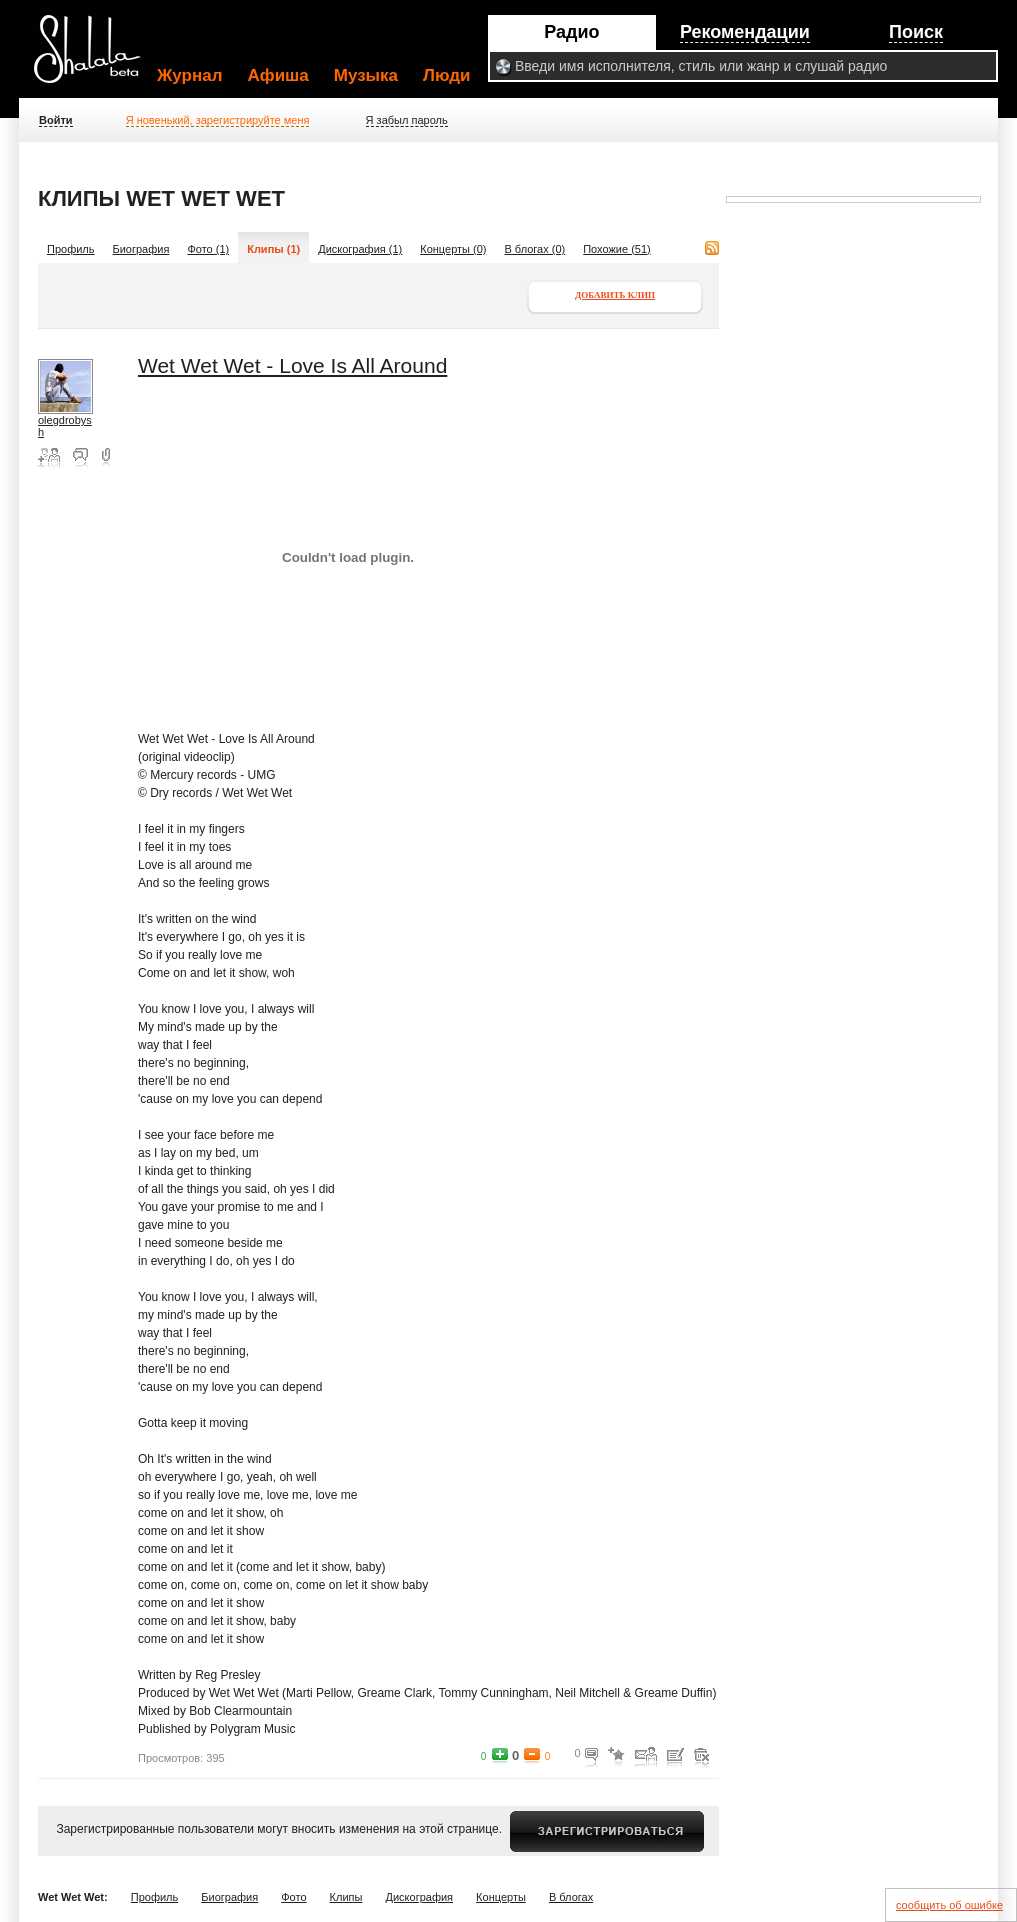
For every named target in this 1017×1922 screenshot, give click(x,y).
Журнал (190, 75)
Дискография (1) (360, 249)
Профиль (71, 249)
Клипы (346, 1897)
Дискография (420, 1897)
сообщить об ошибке (949, 1905)
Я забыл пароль (407, 120)
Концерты (501, 1897)
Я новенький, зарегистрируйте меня (218, 120)
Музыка (366, 75)
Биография (141, 249)
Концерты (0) (453, 249)
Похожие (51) (617, 249)
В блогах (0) (534, 249)
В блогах (571, 1897)
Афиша (278, 75)
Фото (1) (208, 249)
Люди (446, 75)
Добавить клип (615, 295)
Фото (293, 1897)
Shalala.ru (96, 57)
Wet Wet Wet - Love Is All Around (292, 365)
